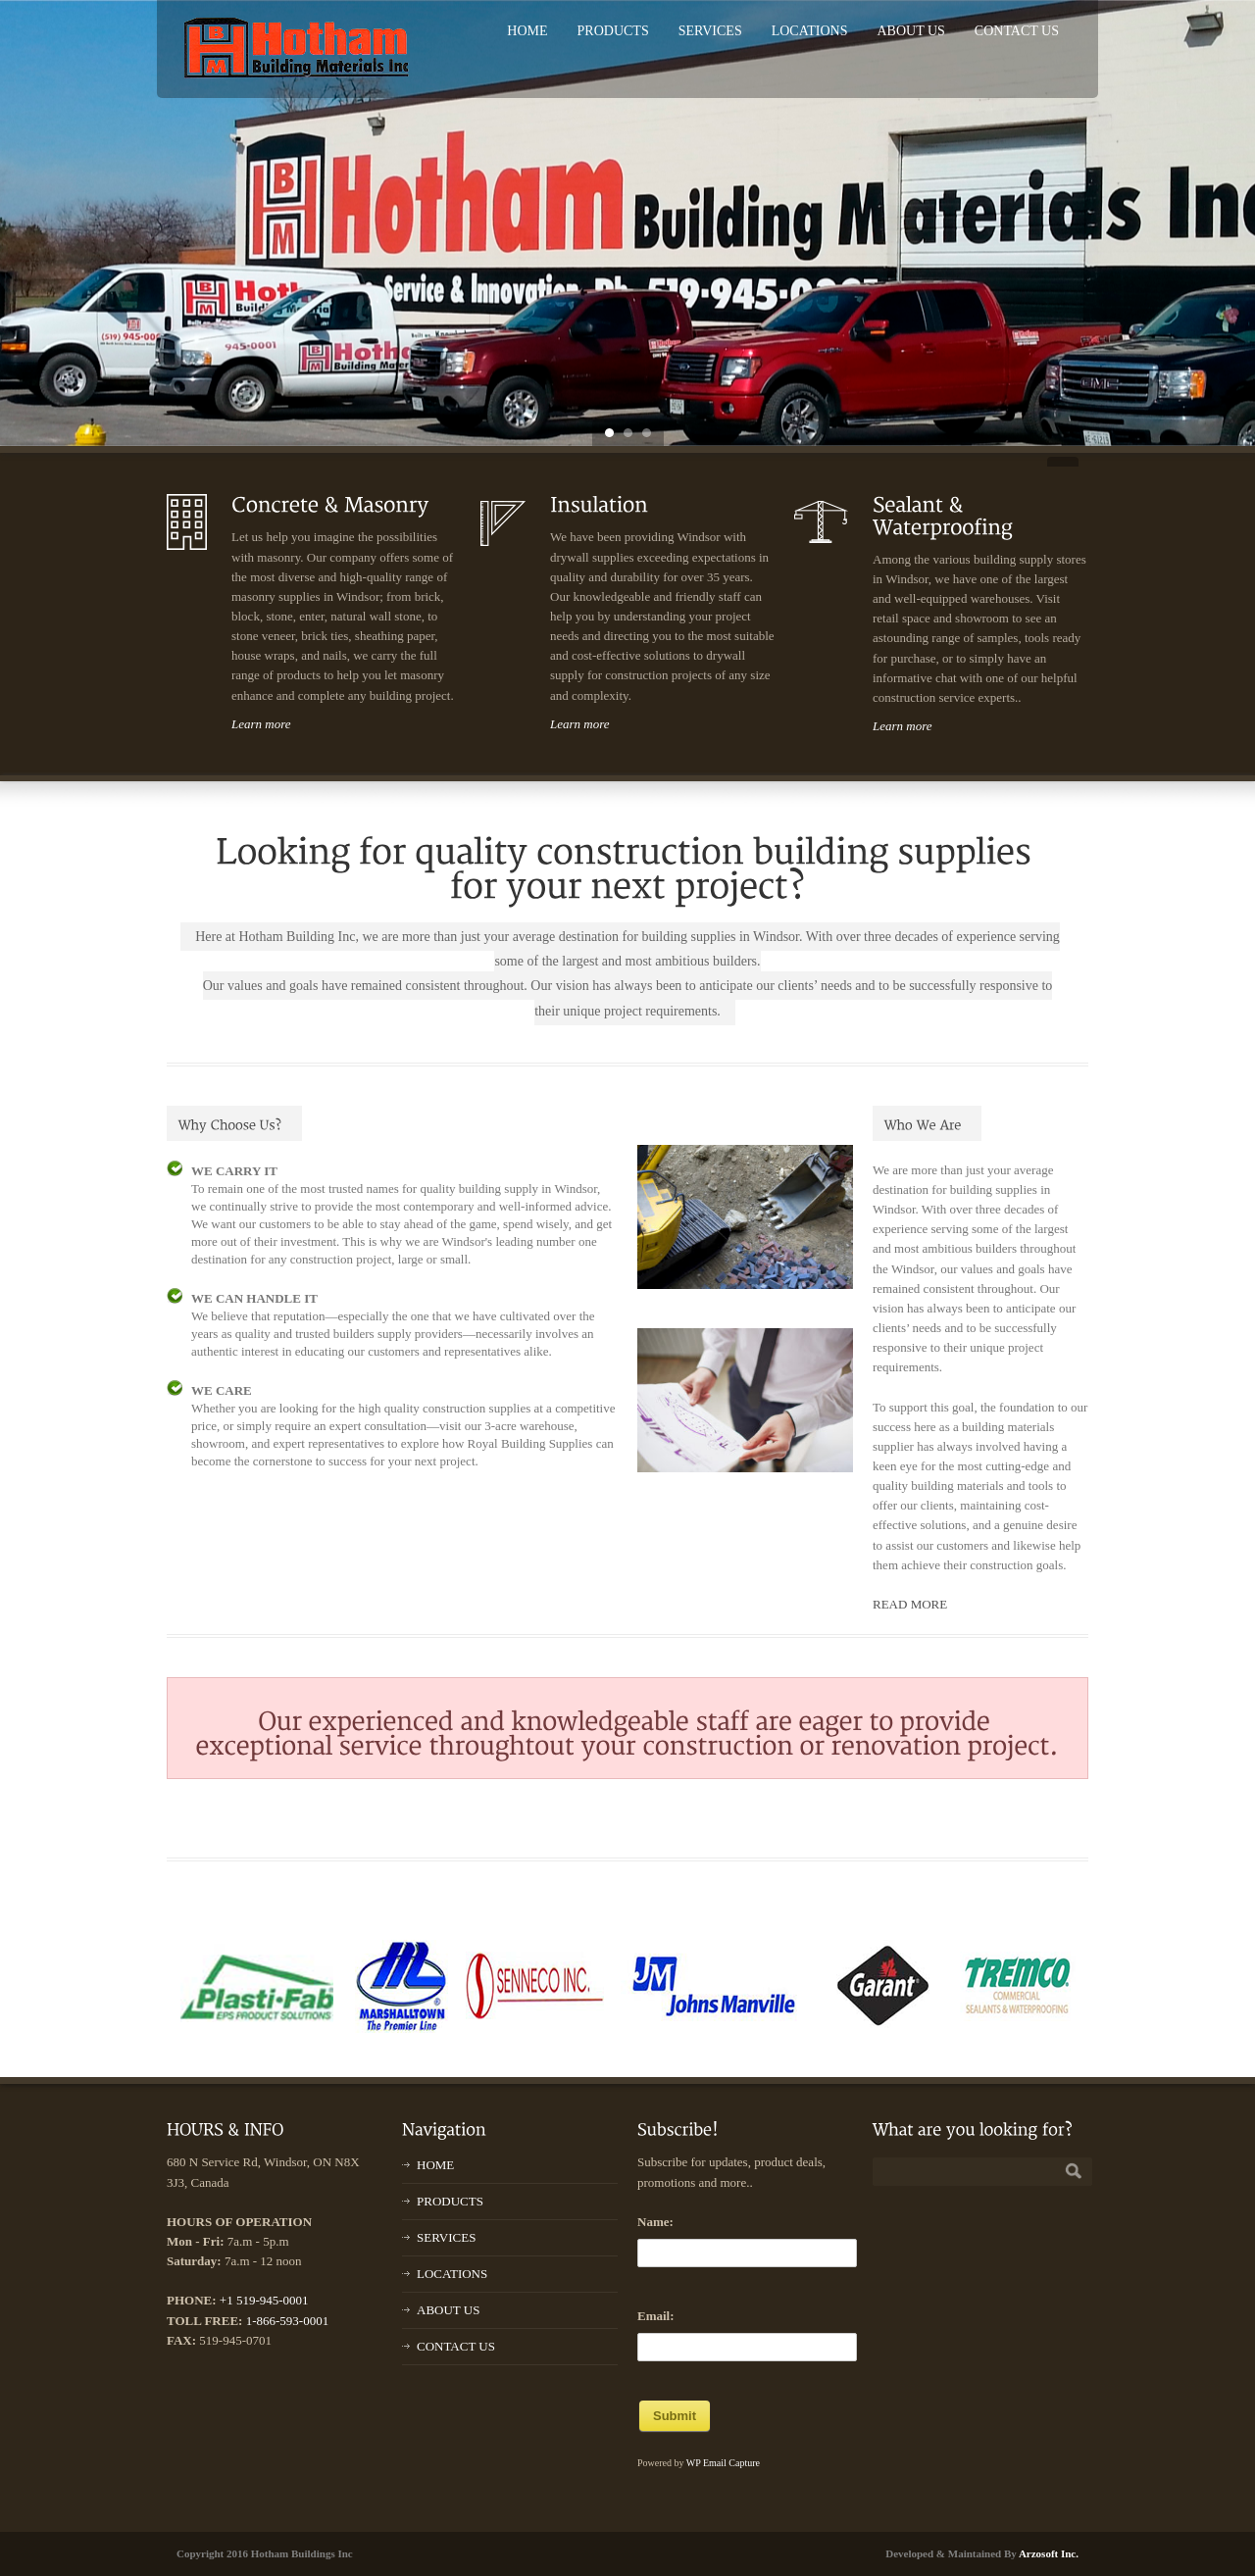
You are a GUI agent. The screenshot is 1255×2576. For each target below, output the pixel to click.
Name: (655, 2221)
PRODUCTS (613, 31)
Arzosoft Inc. (1049, 2553)
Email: (656, 2315)
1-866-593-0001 (287, 2320)
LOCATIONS (810, 31)
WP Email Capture (723, 2462)
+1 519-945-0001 (264, 2300)
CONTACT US (1017, 31)
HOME (527, 31)
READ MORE (910, 1604)
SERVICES (710, 31)
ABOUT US (910, 31)
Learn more (261, 724)
